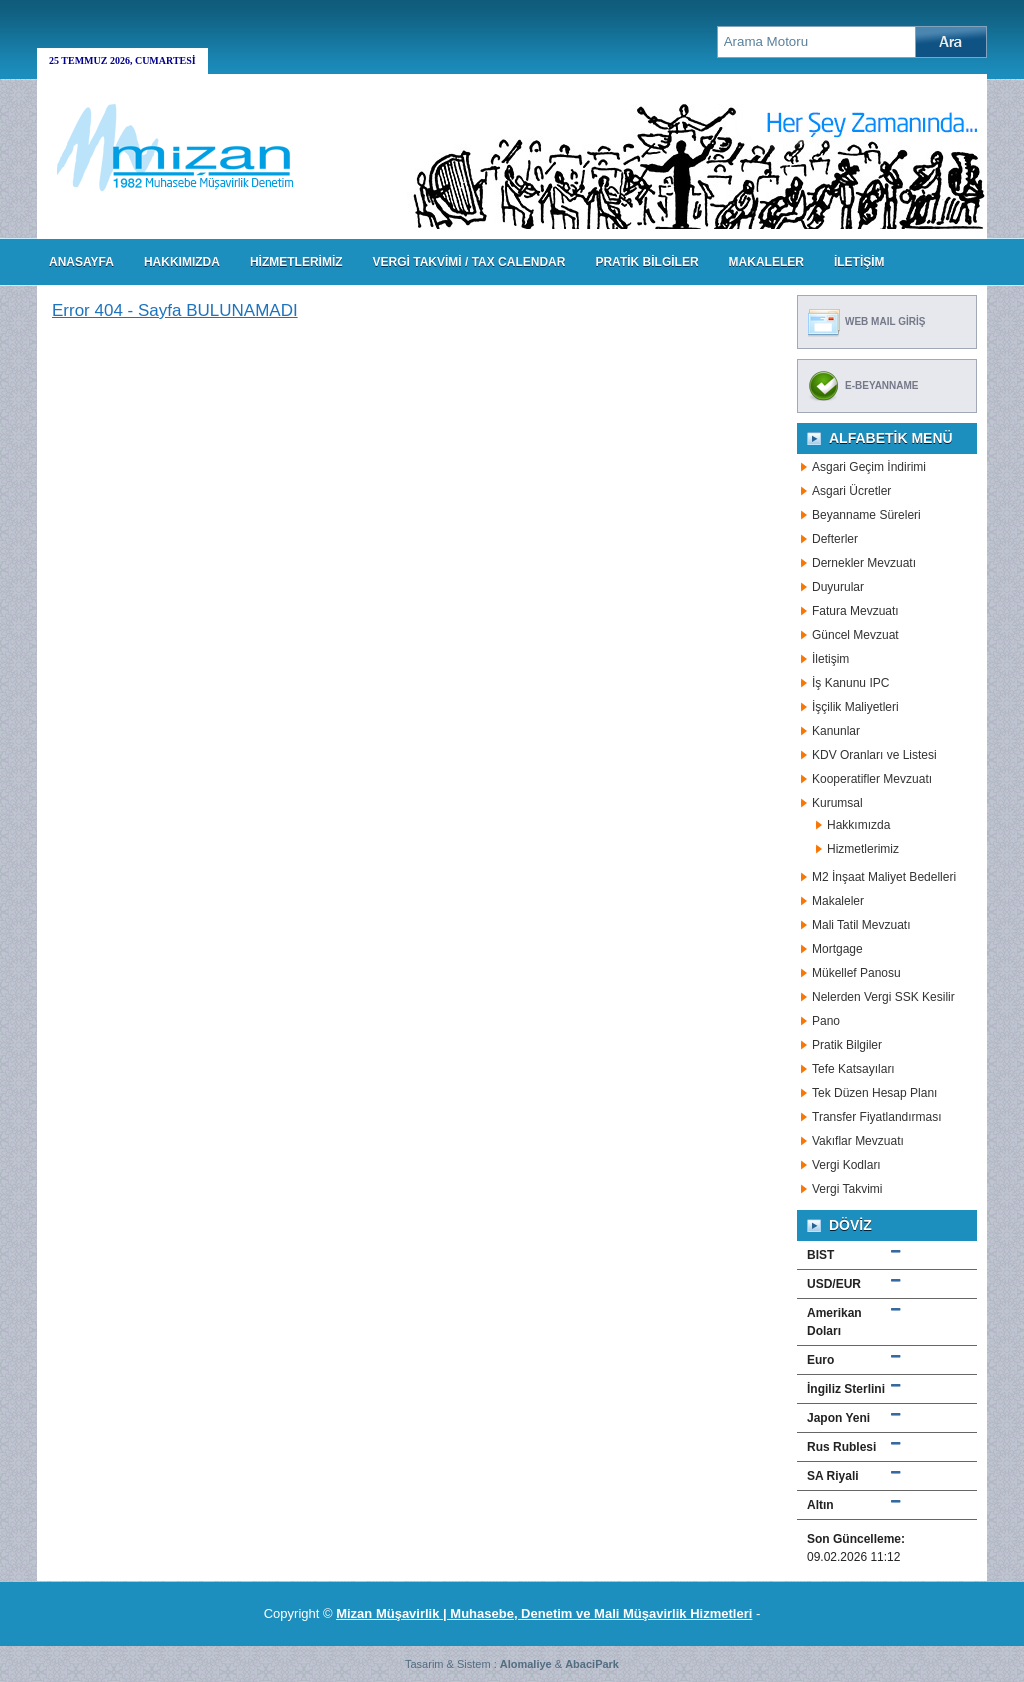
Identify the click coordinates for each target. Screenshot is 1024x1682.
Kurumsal (837, 803)
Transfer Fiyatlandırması (877, 1117)
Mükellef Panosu (856, 973)
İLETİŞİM (859, 262)
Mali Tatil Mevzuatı (861, 925)
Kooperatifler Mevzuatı (872, 779)
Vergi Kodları (846, 1165)
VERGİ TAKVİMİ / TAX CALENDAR (469, 262)
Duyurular (838, 587)
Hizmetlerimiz (863, 849)
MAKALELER (766, 262)
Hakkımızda (858, 825)
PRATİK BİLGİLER (646, 262)
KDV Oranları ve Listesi (874, 755)
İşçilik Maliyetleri (855, 707)
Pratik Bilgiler (847, 1045)
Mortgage (837, 949)
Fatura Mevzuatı (855, 611)
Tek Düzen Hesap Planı (874, 1093)
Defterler (835, 539)
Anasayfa (81, 262)
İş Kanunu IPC (850, 683)
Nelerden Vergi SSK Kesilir (883, 997)
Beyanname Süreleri (866, 515)
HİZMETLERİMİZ (296, 262)
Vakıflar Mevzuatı (858, 1141)
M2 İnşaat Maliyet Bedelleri (884, 877)
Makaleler (838, 901)
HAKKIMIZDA (182, 262)
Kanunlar (836, 731)
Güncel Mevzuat (855, 635)
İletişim (830, 659)
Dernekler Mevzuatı (864, 563)
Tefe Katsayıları (853, 1069)
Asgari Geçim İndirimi (869, 467)
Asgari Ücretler (851, 491)
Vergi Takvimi (847, 1189)
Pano (826, 1021)
